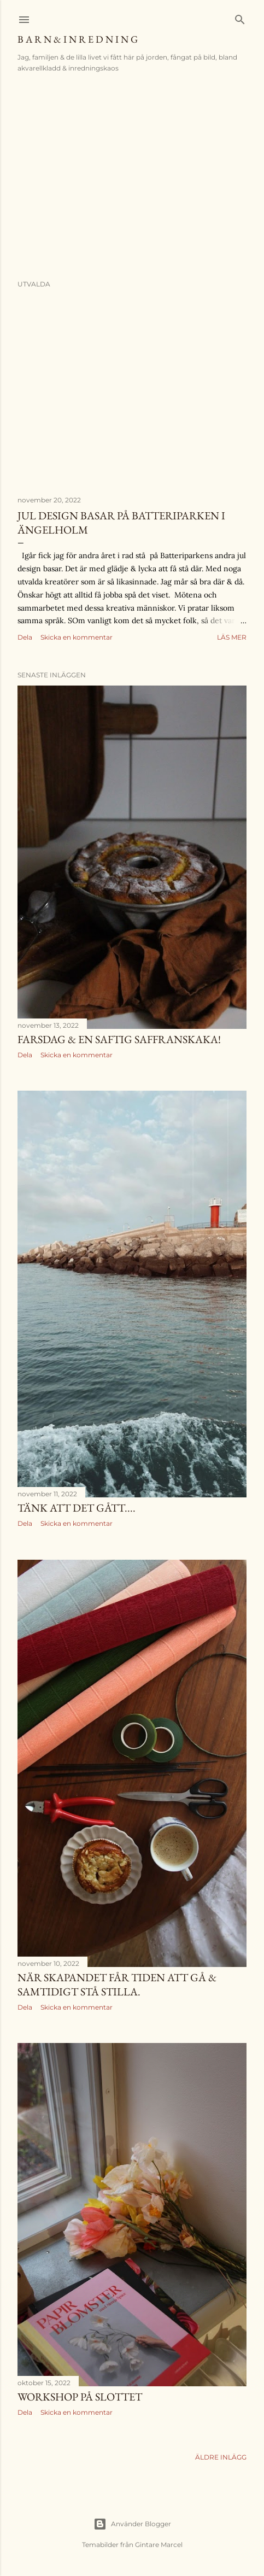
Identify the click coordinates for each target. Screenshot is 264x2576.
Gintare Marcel (159, 2544)
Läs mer (232, 637)
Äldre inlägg (221, 2457)
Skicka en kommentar (76, 637)
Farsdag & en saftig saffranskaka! (119, 1039)
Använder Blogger (132, 2524)
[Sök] (240, 17)
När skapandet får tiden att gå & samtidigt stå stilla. (116, 1984)
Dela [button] (24, 637)
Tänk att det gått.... (76, 1508)
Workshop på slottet (79, 2397)
